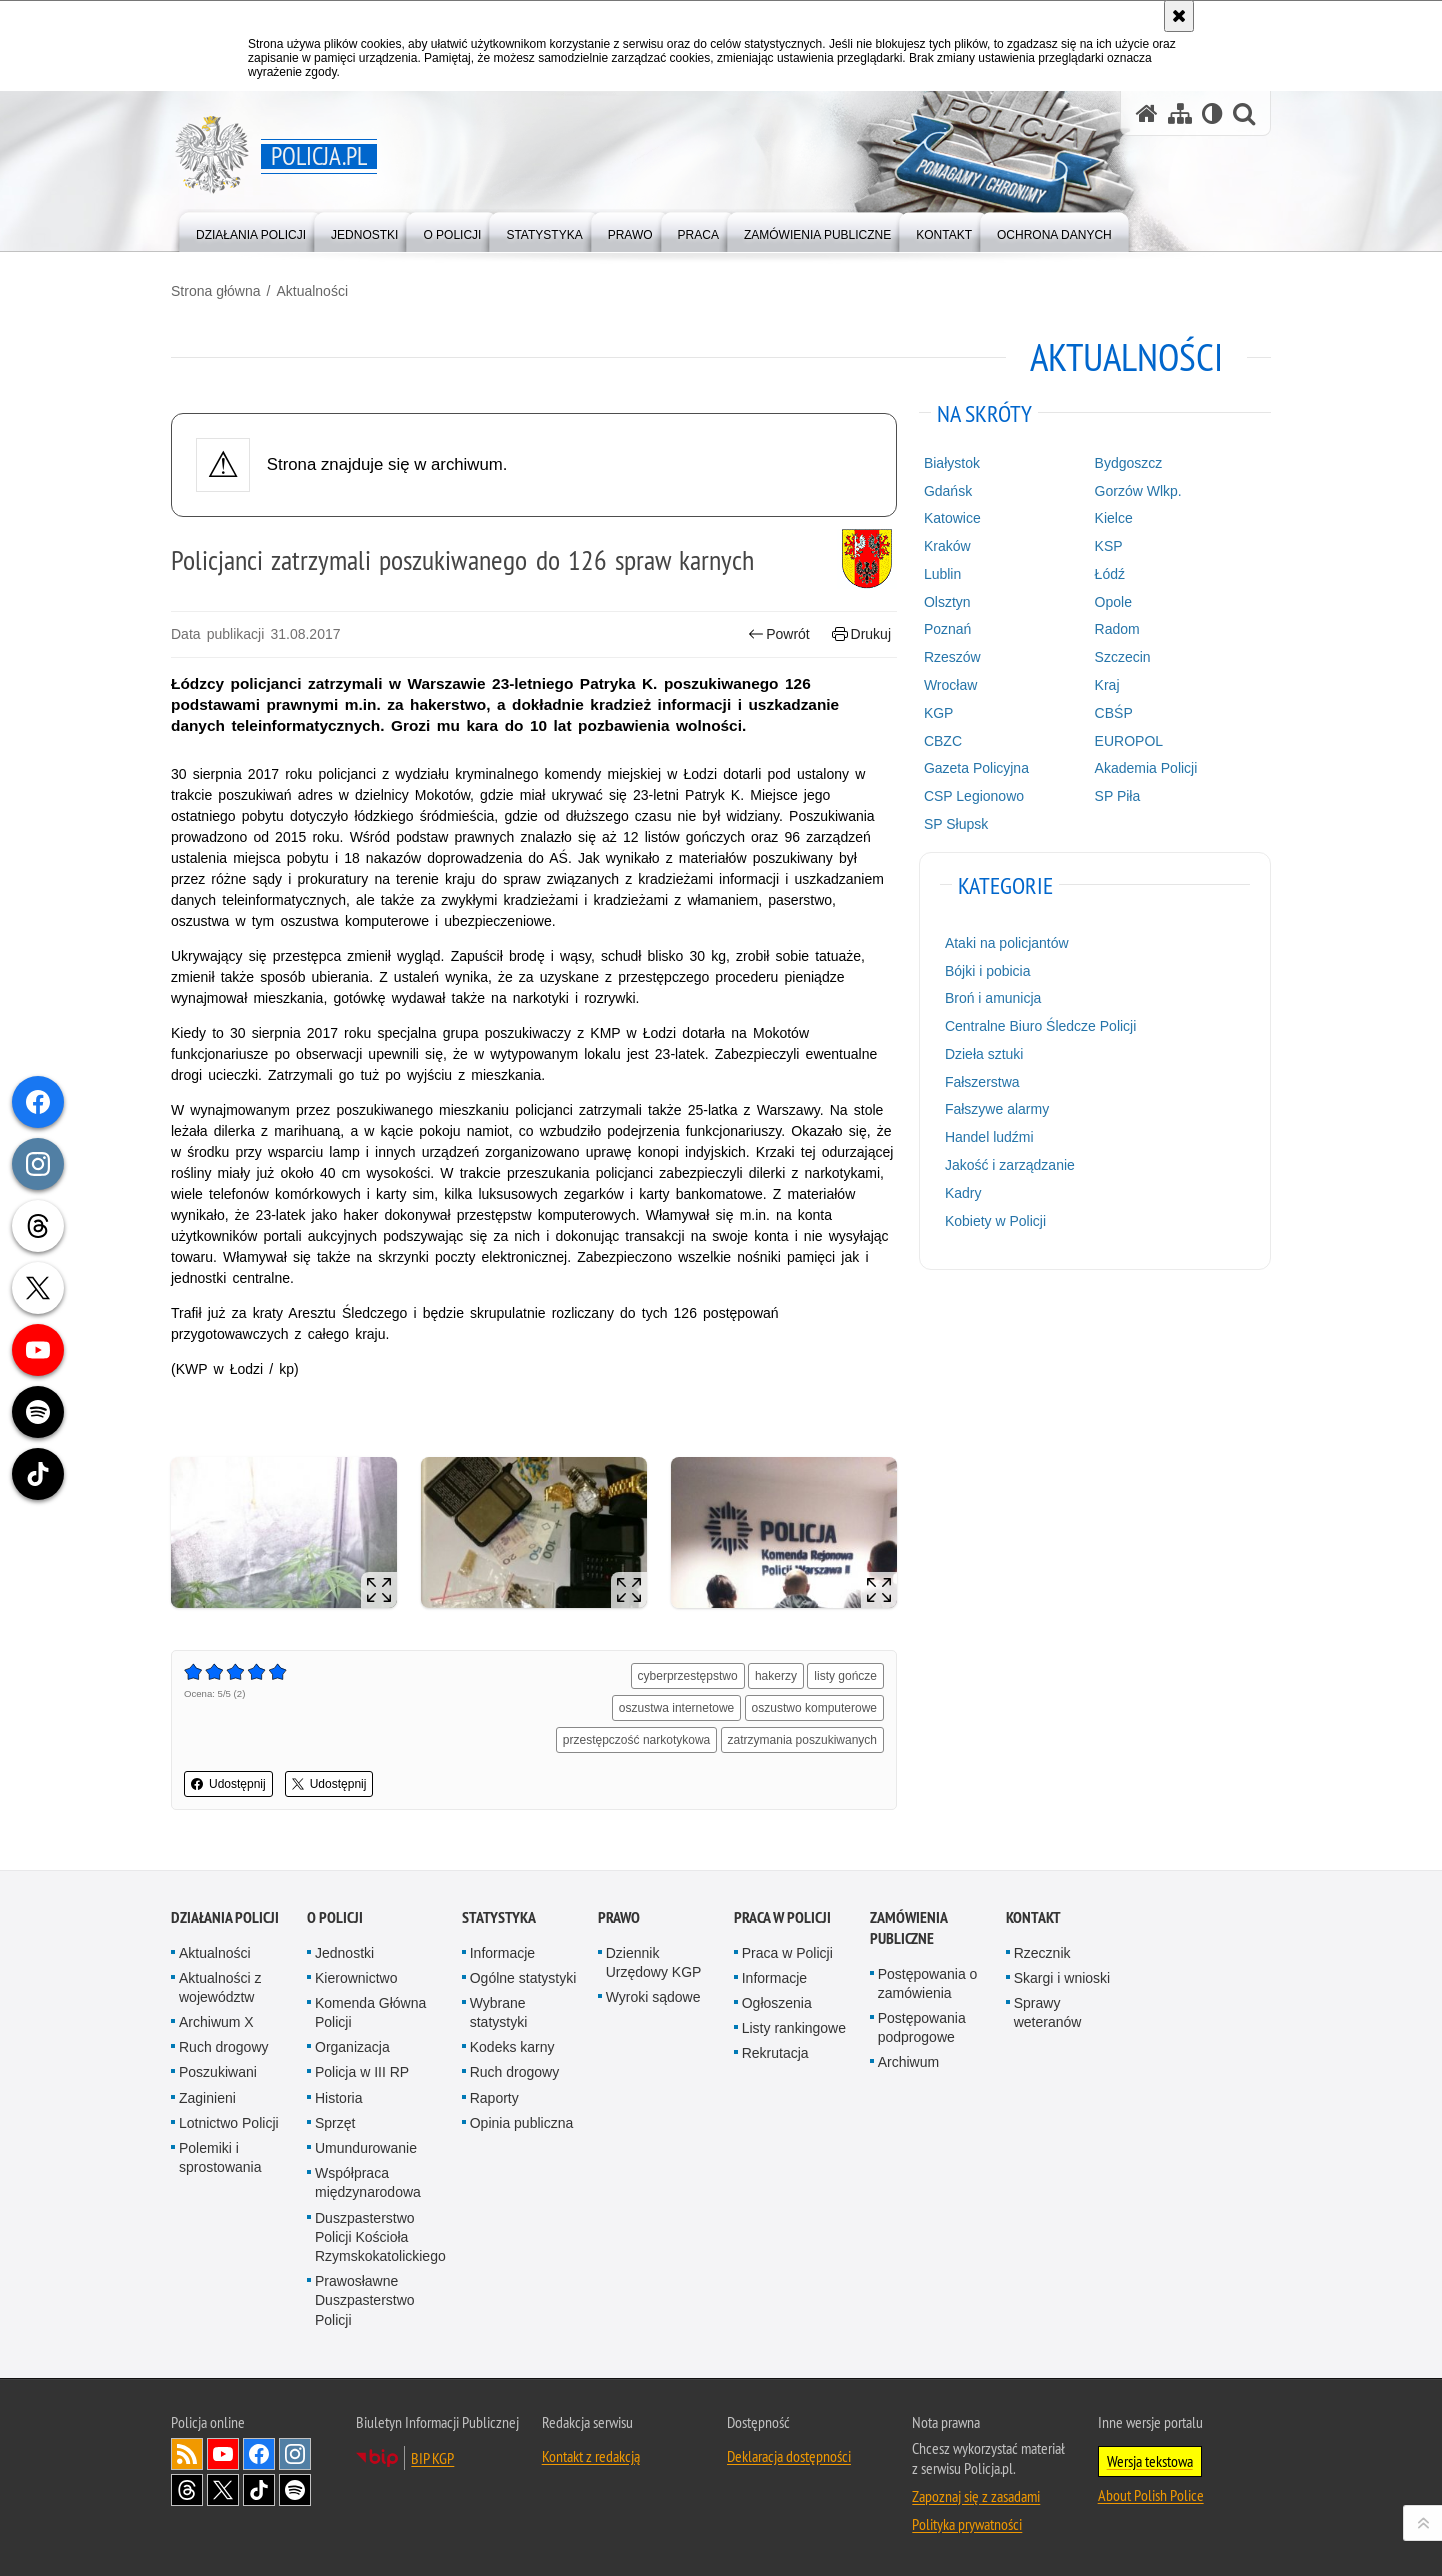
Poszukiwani (218, 2072)
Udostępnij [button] (228, 1784)
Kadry (963, 1193)
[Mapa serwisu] (1180, 113)
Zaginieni (207, 2098)
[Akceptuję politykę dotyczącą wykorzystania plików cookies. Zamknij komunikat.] (1179, 16)
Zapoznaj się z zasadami (976, 2496)
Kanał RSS (187, 2454)
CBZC (943, 741)
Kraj (1107, 685)
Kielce (1114, 518)
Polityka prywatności (967, 2524)
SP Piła (1118, 796)
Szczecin (1123, 657)
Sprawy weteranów (1048, 2012)
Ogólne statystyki (523, 1978)
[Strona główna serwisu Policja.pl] (1147, 113)
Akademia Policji (1146, 768)
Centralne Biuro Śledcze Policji (1040, 1026)
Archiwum (908, 2062)
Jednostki (344, 1953)
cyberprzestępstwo (688, 1676)
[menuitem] (251, 230)
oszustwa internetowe (676, 1708)
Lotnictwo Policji (229, 2123)
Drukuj (861, 634)
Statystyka (499, 1917)
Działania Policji (225, 1917)
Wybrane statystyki (499, 2012)
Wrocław (950, 685)
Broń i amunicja (993, 998)
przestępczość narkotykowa (636, 1740)
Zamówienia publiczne (908, 1928)
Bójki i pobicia (988, 971)
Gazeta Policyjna (976, 768)
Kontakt (1033, 1917)
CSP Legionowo (974, 796)
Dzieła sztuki (984, 1054)
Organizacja (352, 2047)
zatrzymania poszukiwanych (802, 1740)
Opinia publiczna (522, 2123)
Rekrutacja (775, 2053)
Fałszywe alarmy (997, 1109)
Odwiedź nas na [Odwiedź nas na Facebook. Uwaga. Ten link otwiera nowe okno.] (259, 2454)
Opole (1113, 602)
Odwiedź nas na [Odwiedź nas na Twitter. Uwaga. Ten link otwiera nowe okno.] (223, 2490)
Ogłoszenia (777, 2003)
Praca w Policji (782, 1917)
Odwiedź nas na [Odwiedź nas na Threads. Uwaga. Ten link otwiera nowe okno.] (187, 2490)
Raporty (494, 2098)
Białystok (952, 463)
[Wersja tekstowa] (1212, 113)
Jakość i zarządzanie (1010, 1165)
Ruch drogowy (224, 2047)
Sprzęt (335, 2123)
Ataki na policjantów (1007, 943)
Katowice (952, 518)
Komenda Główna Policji (370, 2012)
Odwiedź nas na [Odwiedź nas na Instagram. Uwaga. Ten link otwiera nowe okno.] (295, 2454)
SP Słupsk (956, 824)
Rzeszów (952, 657)
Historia (338, 2098)
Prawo (619, 1917)
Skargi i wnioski (1062, 1978)
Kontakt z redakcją (591, 2456)
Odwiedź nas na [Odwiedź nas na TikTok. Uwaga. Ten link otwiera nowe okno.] (259, 2490)
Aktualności (312, 291)
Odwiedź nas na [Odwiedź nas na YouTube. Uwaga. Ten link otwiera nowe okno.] (223, 2454)
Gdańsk (948, 491)
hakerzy (776, 1676)
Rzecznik (1042, 1953)
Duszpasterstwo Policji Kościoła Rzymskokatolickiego (380, 2237)
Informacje (502, 1953)
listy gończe (845, 1676)
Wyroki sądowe (653, 1997)
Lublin (942, 574)
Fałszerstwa (982, 1082)
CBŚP (1114, 713)
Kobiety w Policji (995, 1221)
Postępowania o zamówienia (928, 1983)
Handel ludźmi (989, 1137)
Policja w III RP (362, 2072)
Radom (1117, 629)
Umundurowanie (366, 2148)
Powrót (779, 634)
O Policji (335, 1917)
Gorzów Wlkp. (1138, 491)
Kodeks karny (512, 2047)
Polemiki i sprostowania (220, 2157)
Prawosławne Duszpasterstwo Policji (365, 2300)
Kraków (947, 546)
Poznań (947, 629)
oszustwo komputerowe (814, 1708)
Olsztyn (947, 602)
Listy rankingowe (794, 2028)
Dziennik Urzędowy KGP (654, 1962)
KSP (1109, 546)
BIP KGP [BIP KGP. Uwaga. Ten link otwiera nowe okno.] (432, 2458)
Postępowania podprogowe (922, 2027)
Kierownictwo (356, 1978)
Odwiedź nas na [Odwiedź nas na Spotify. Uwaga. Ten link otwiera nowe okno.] (295, 2490)
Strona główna (216, 291)
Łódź (1110, 574)
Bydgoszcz (1129, 463)
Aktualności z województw (220, 1987)
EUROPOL (1129, 741)
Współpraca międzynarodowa (368, 2182)
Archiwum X (216, 2022)
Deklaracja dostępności (789, 2456)
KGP (939, 713)
